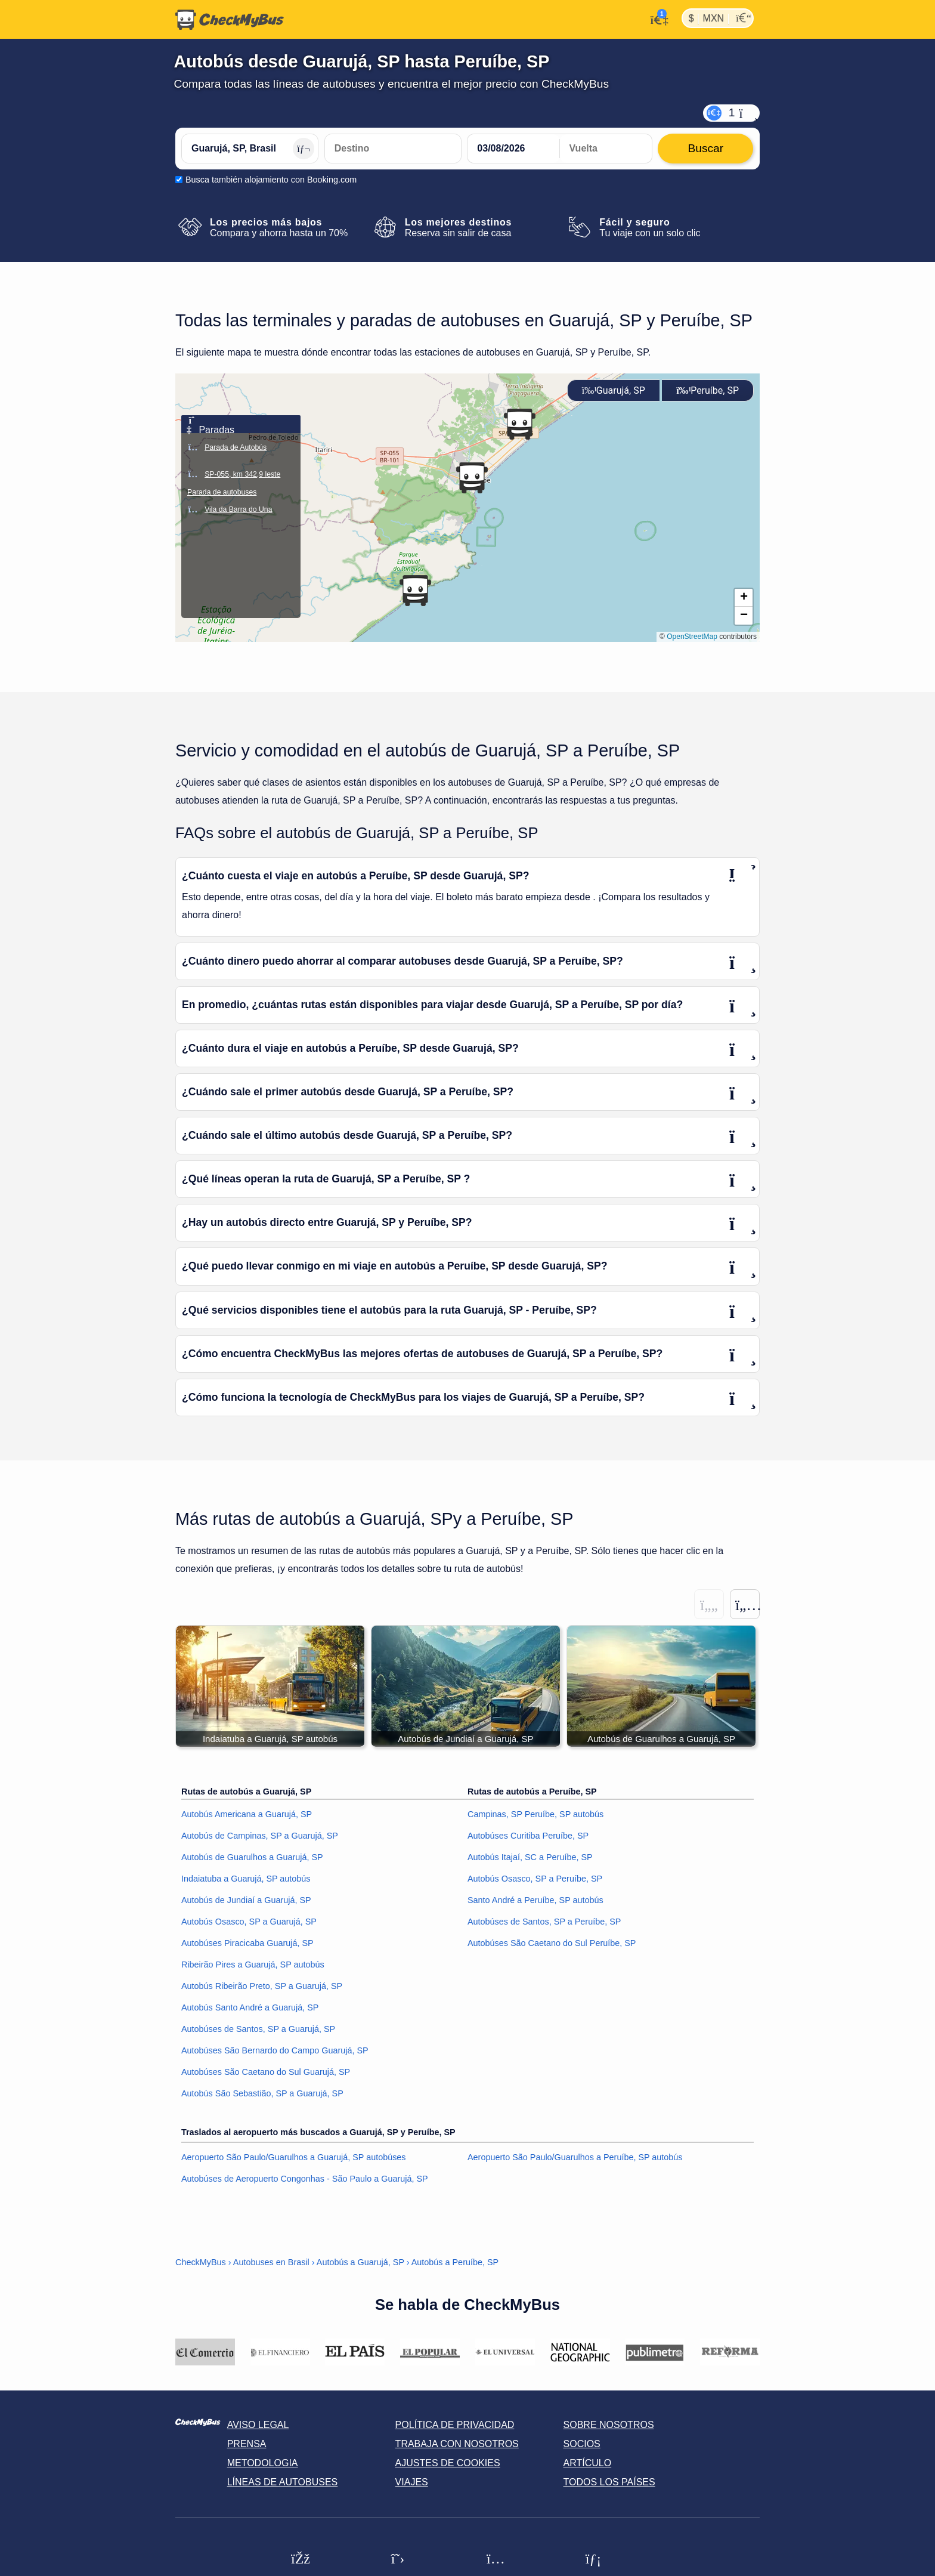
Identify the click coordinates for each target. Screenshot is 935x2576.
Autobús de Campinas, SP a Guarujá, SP (259, 1836)
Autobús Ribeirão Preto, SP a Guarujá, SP (261, 1986)
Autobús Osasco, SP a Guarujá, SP (249, 1922)
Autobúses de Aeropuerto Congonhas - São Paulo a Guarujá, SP (304, 2179)
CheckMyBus (200, 2263)
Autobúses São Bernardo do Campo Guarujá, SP (275, 2051)
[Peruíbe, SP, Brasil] (393, 148)
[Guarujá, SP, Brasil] (250, 148)
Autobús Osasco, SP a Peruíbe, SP (535, 1879)
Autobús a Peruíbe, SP (455, 2263)
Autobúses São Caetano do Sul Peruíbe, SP (552, 1943)
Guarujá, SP (613, 390)
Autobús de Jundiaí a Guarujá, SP (246, 1900)
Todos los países (609, 2483)
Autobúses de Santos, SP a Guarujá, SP (258, 2029)
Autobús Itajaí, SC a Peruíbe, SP (530, 1857)
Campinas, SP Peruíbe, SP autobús (535, 1815)
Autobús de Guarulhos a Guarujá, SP (252, 1857)
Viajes (411, 2483)
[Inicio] (229, 20)
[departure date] (513, 148)
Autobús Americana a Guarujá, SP (246, 1815)
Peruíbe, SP (707, 390)
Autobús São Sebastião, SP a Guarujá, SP (262, 2094)
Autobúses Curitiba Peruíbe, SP (528, 1836)
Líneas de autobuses (282, 2483)
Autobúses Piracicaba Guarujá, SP (247, 1943)
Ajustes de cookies (447, 2463)
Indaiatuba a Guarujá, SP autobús (246, 1879)
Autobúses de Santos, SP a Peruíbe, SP (544, 1922)
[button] (472, 478)
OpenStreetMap (692, 636)
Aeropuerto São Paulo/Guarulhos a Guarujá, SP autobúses (293, 2158)
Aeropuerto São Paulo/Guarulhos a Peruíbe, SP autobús (575, 2158)
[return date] (606, 148)
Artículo (588, 2463)
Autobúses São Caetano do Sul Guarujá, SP (265, 2072)
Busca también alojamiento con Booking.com (271, 179)
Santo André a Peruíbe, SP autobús (535, 1900)
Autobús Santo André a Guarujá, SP (249, 2008)
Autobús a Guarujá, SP (360, 2263)
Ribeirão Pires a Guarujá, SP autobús (252, 1965)
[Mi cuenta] (656, 18)
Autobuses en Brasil (271, 2263)
